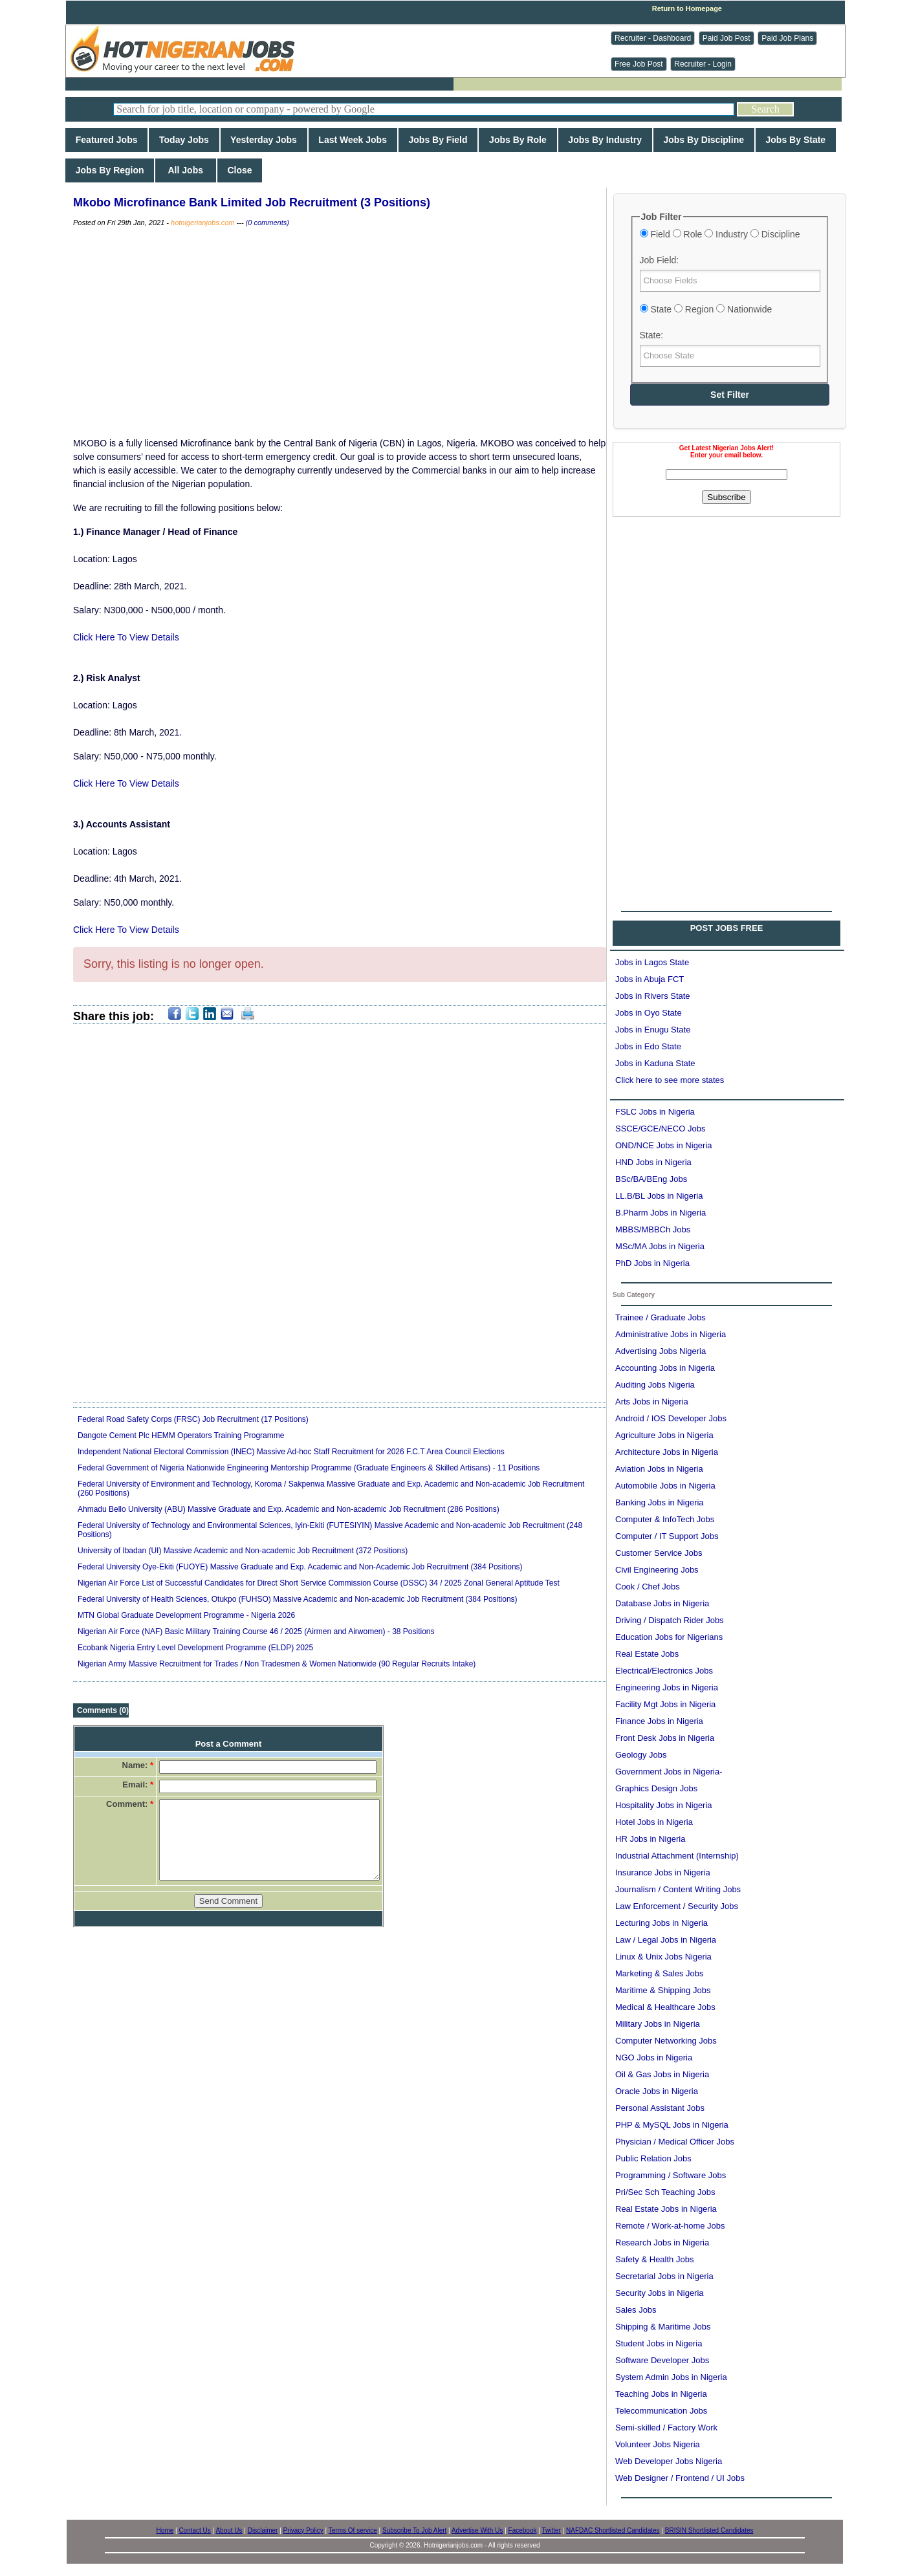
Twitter (550, 2530)
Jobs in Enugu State (652, 1029)
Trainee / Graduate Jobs (660, 1317)
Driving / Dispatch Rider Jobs (669, 1620)
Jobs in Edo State (648, 1046)
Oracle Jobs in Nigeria (656, 2091)
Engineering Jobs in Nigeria (666, 1687)
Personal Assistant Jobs (660, 2108)
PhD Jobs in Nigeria (652, 1263)
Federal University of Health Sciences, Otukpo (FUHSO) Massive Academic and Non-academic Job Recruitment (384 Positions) (298, 1599)
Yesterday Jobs (264, 140)
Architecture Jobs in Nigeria (666, 1452)
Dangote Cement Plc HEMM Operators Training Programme (181, 1435)
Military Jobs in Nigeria (657, 2024)
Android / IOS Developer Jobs (671, 1418)
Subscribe (726, 497)
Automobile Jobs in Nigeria (665, 1485)
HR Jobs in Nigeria (650, 1839)
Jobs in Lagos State (652, 962)
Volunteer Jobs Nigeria (657, 2444)
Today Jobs (183, 140)
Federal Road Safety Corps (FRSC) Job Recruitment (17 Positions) (193, 1419)
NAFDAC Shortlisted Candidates (613, 2530)
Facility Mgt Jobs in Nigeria (665, 1704)
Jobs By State (796, 140)
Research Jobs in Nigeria (662, 2242)
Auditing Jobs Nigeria (655, 1385)
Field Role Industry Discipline (720, 234)
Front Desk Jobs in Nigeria (664, 1738)
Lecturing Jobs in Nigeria (661, 1923)
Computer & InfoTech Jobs (664, 1519)
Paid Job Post (726, 38)
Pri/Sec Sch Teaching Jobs (665, 2192)
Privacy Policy (303, 2530)
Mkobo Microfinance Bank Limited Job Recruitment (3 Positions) (251, 202)
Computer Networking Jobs (666, 2041)
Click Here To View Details (126, 637)
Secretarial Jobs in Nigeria (664, 2276)
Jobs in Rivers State (652, 996)
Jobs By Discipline (704, 140)
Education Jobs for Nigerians (669, 1637)
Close (240, 170)
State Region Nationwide (706, 309)
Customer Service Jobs (658, 1553)
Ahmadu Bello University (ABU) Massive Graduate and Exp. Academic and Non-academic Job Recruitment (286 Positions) (288, 1509)
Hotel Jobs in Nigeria (654, 1822)
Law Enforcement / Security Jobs (676, 1906)
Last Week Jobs (353, 140)
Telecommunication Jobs (661, 2411)
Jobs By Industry (605, 140)
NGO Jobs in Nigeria (653, 2057)
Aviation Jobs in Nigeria (659, 1469)
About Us (228, 2530)
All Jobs (185, 170)
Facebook (522, 2530)
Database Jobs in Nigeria (662, 1603)
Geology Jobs (641, 1755)
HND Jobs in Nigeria (653, 1162)
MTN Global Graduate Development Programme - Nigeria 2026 (186, 1615)
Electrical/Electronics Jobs (664, 1670)
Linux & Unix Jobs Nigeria (663, 1956)
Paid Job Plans (787, 38)
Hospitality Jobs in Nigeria (663, 1805)
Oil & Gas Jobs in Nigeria (662, 2074)
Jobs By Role (517, 140)
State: (652, 335)
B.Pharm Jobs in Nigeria (660, 1212)
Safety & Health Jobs (654, 2259)
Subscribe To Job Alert (414, 2530)
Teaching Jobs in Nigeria (661, 2394)
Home (165, 2530)
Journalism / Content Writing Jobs (678, 1889)
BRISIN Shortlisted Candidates (709, 2530)
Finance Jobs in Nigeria (659, 1721)
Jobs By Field (438, 140)
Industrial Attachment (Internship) (677, 1856)
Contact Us (194, 2530)
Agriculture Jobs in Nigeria (664, 1435)
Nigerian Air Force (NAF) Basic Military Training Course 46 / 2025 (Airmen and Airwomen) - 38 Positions (256, 1631)
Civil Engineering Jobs (657, 1570)
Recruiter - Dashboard (653, 38)
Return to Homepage (687, 8)
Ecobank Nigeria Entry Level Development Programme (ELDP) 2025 (195, 1647)
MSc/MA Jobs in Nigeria (660, 1246)
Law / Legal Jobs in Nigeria (665, 1940)
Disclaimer (263, 2530)
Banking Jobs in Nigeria (659, 1502)
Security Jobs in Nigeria (659, 2293)
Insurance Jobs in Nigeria (662, 1872)
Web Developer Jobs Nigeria (668, 2461)
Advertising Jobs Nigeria (660, 1351)
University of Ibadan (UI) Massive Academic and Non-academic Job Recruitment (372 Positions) (243, 1550)
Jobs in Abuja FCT (649, 979)
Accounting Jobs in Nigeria (665, 1368)
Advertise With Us (477, 2530)
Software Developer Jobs (662, 2360)
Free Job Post (639, 64)
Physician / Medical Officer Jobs (674, 2141)
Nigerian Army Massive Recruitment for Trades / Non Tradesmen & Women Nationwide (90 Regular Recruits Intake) (276, 1663)
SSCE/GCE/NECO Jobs (660, 1128)
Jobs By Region (110, 170)
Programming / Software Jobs (670, 2175)
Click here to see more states (669, 1080)
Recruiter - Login (703, 64)
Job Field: (659, 260)
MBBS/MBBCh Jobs (652, 1229)
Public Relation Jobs (653, 2158)
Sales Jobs (636, 2310)
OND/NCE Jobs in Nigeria (663, 1145)
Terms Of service (353, 2530)
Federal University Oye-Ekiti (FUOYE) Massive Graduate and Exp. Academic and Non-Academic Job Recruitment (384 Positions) (300, 1566)
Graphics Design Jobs (656, 1788)
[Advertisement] (726, 607)
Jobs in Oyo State (648, 1013)
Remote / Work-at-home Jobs (670, 2226)
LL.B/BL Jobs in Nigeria (659, 1196)
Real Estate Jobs (647, 1654)
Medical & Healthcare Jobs (665, 2007)
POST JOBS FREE (726, 928)
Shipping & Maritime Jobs (662, 2326)
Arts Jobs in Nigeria (651, 1401)
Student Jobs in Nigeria (658, 2343)
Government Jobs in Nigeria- (668, 1771)
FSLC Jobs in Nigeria (655, 1112)
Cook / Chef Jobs (647, 1586)
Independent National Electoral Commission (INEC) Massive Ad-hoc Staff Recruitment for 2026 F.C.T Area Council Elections (291, 1451)
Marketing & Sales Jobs (659, 1973)
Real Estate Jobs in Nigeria (666, 2209)
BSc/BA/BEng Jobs (651, 1179)
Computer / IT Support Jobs (666, 1536)
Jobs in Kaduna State (655, 1063)
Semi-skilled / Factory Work (666, 2427)
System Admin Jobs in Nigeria (671, 2377)
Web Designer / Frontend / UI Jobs (680, 2478)
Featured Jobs (106, 140)
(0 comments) (267, 222)
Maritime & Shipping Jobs (662, 1990)
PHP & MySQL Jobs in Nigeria (671, 2125)
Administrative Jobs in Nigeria (670, 1334)
